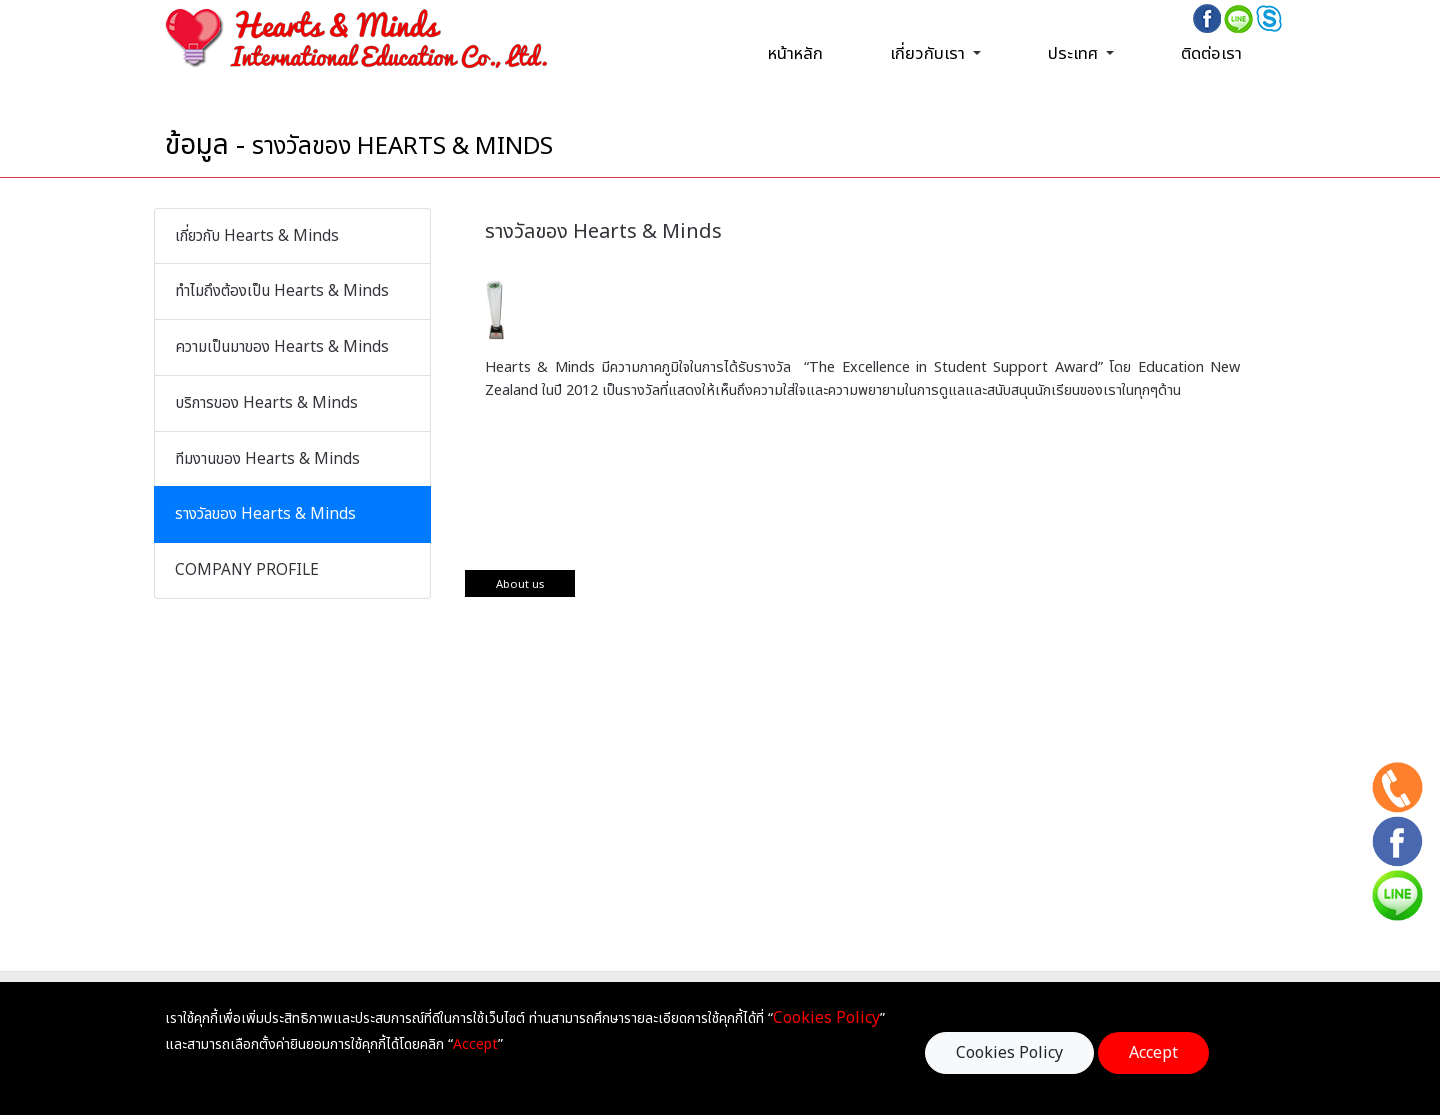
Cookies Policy (1009, 1053)
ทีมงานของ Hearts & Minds (267, 459)
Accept (1153, 1053)
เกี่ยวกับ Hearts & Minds (257, 236)
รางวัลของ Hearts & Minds (265, 514)
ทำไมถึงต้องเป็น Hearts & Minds (282, 291)
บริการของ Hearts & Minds (266, 403)
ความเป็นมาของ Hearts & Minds (282, 347)
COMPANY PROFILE (247, 570)
